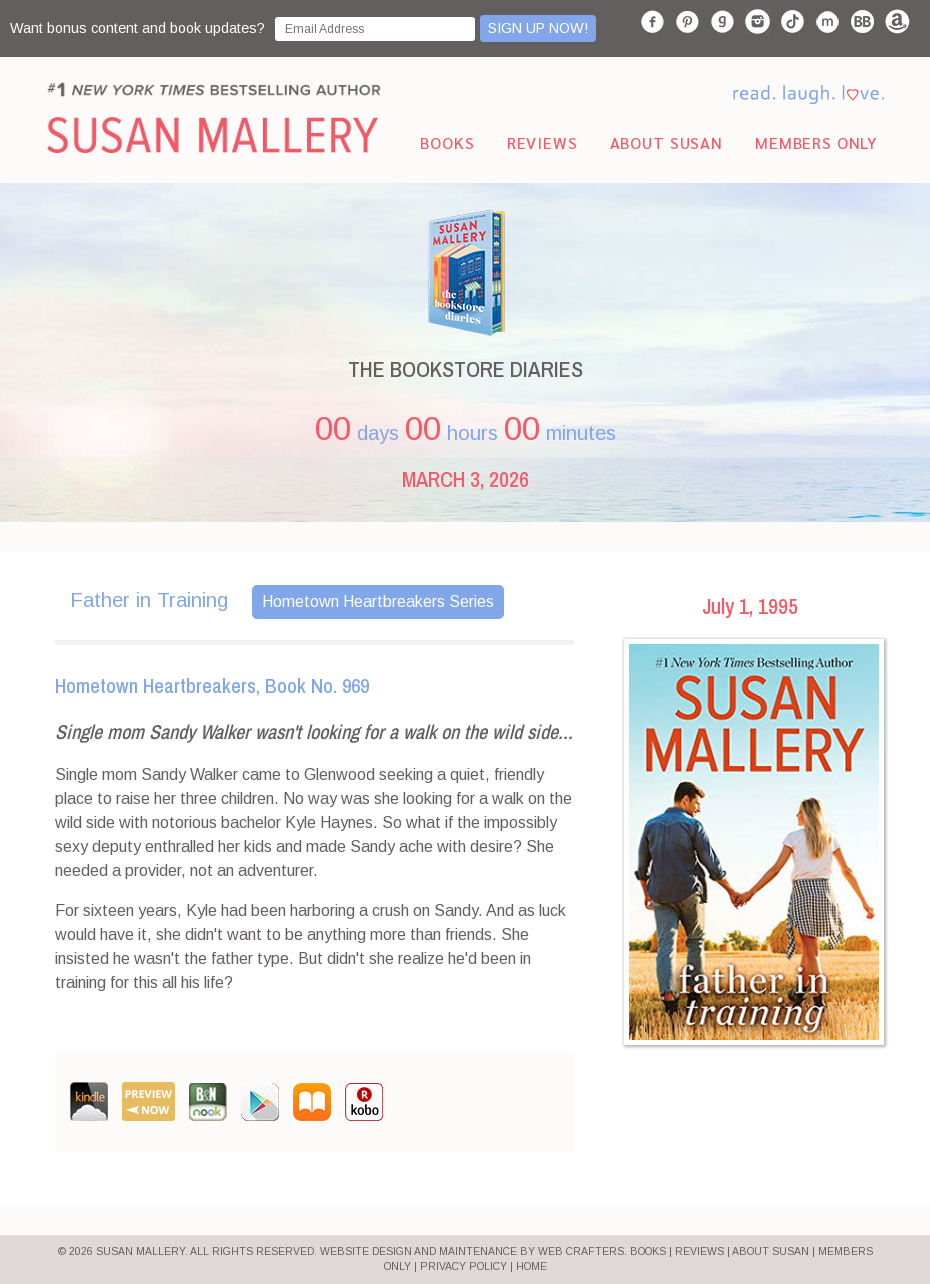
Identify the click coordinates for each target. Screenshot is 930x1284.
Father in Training (149, 600)
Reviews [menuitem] (542, 142)
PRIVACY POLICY (463, 1266)
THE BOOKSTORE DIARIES (465, 369)
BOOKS (648, 1251)
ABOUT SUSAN (770, 1251)
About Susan (666, 142)
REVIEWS (699, 1251)
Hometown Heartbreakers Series (378, 601)
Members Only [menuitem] (816, 142)
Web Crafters (581, 1251)
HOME (531, 1266)
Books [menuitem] (447, 142)
